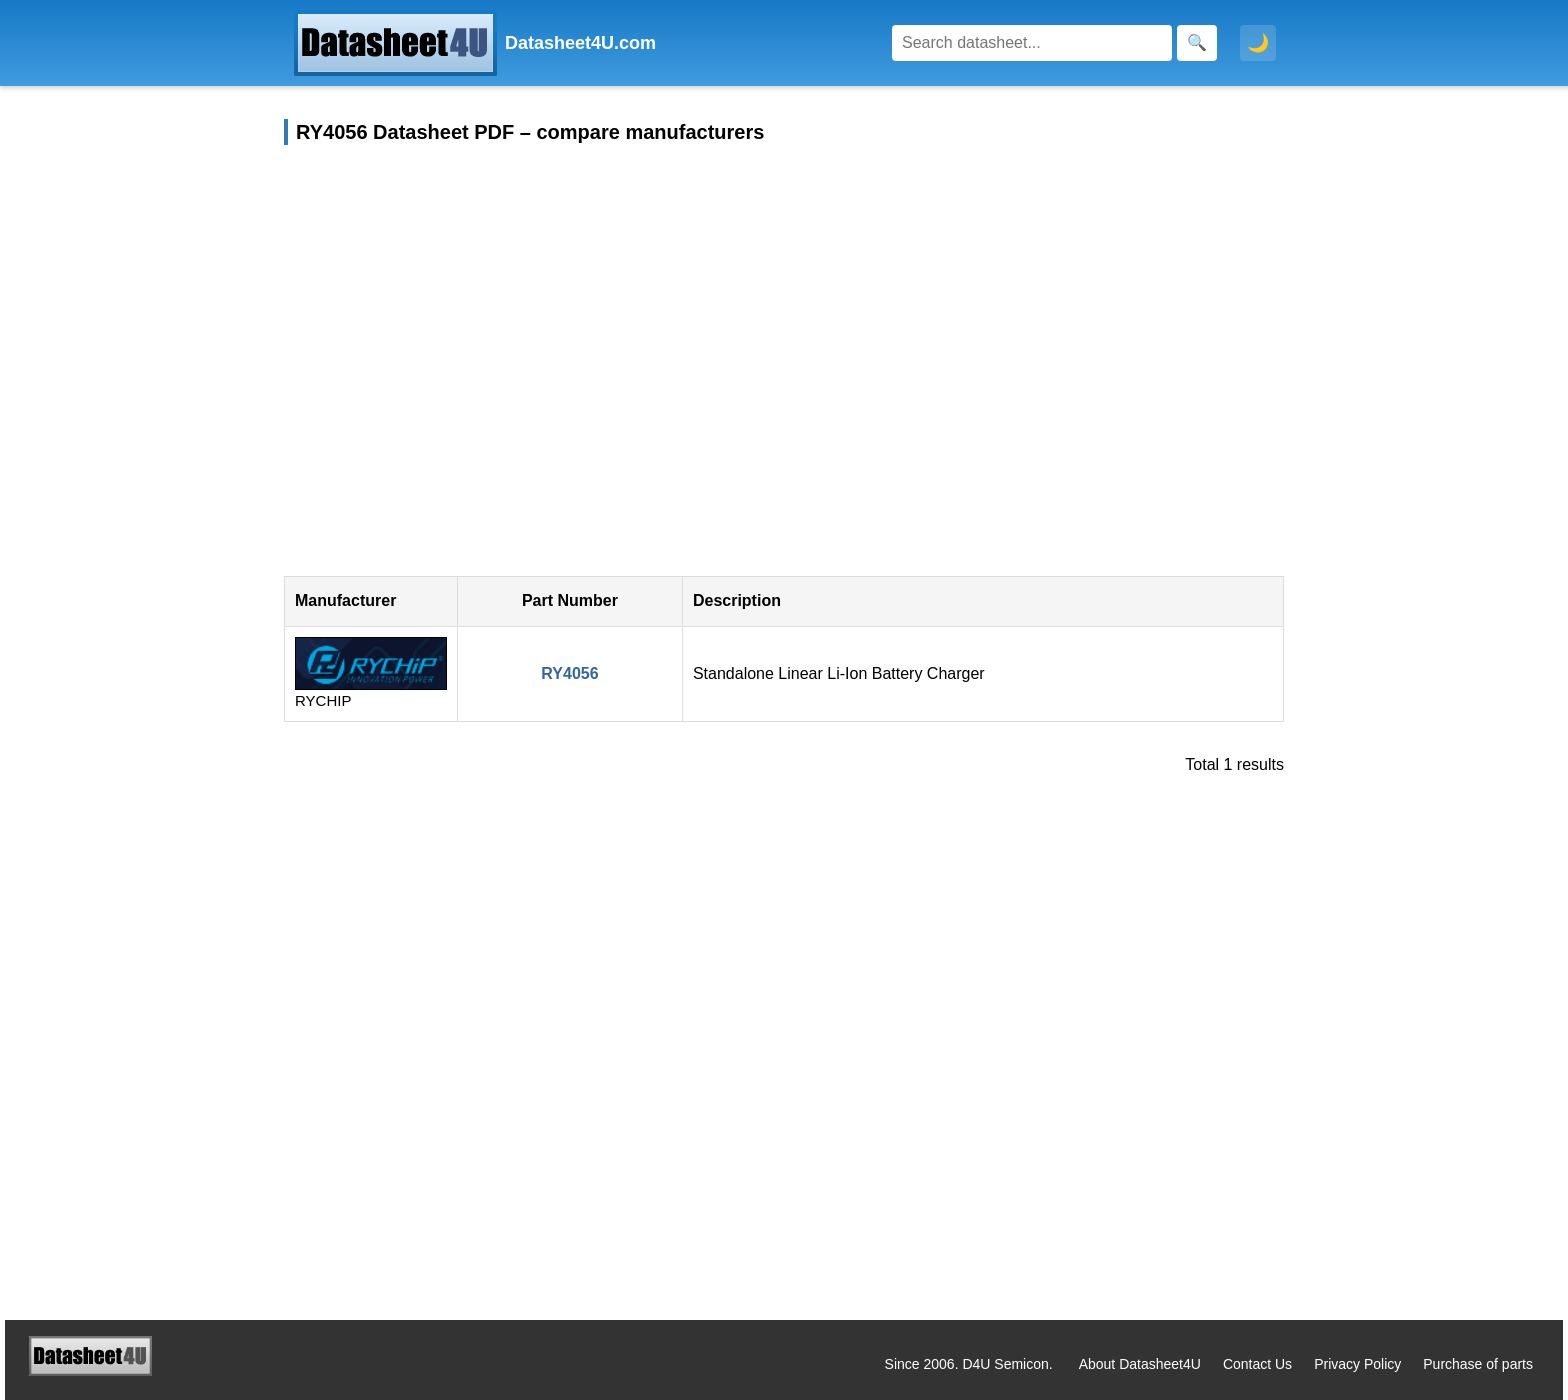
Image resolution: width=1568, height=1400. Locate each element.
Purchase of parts (1478, 1364)
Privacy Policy (1357, 1364)
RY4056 (569, 673)
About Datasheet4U (1140, 1364)
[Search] (1032, 43)
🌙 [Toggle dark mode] (1258, 43)
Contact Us (1257, 1364)
